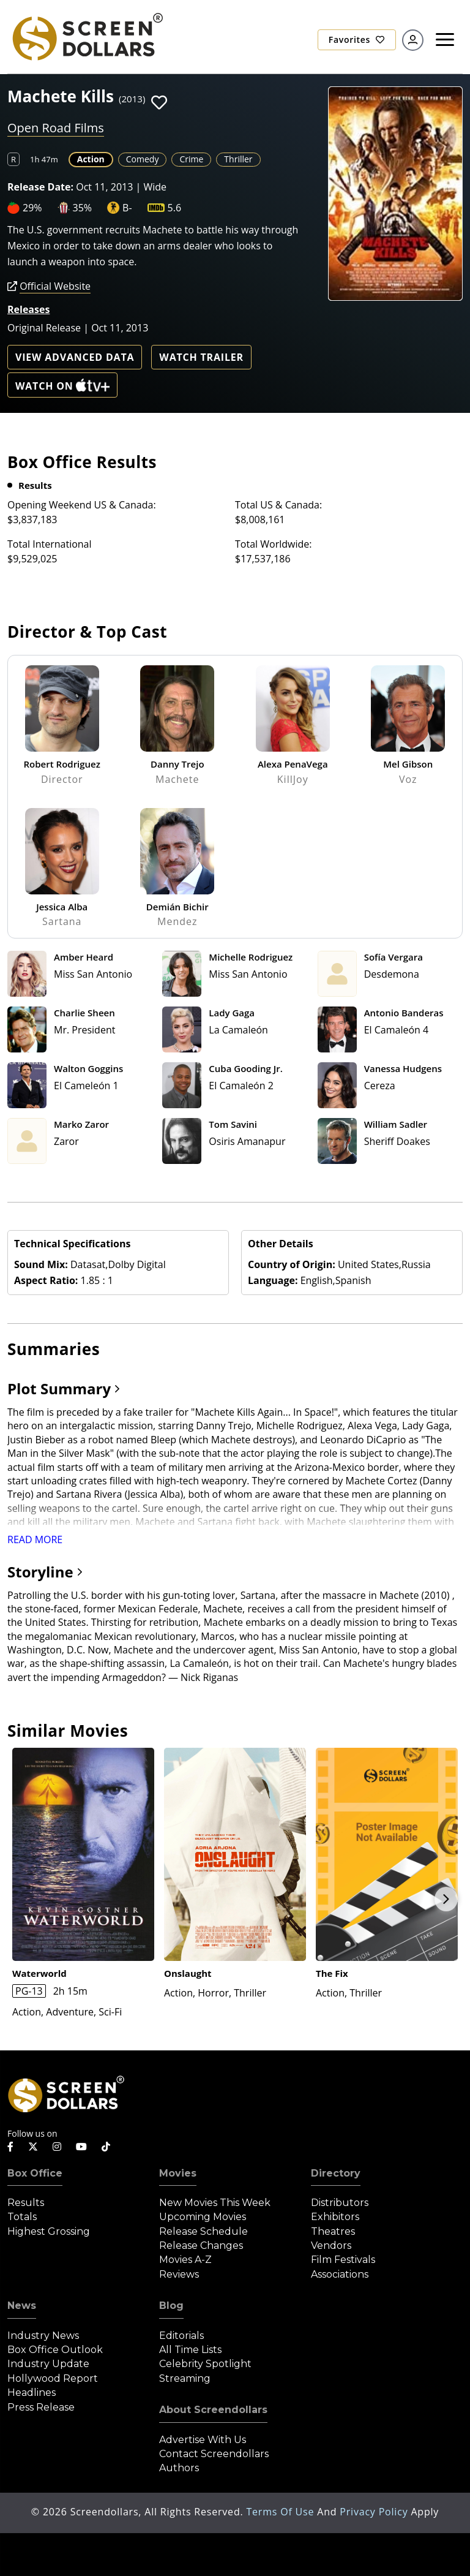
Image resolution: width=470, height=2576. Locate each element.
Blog (171, 2305)
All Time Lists (190, 2349)
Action (91, 159)
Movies (177, 2173)
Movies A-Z (185, 2259)
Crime (191, 159)
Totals (22, 2217)
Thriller (238, 159)
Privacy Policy (375, 2511)
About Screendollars (213, 2409)
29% (32, 207)
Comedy (142, 159)
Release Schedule (203, 2231)
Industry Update (48, 2364)
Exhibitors (335, 2217)
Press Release (41, 2407)
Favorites (357, 39)
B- (127, 207)
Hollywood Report (52, 2378)
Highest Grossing (48, 2231)
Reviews (179, 2274)
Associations (339, 2274)
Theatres (333, 2231)
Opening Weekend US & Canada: (81, 505)
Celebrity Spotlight (205, 2364)
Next (446, 1899)
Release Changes (201, 2245)
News (21, 2305)
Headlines (31, 2392)
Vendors (331, 2245)
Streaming (185, 2378)
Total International (49, 544)
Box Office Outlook (55, 2349)
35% (82, 207)
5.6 (175, 207)
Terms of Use (281, 2511)
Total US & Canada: (278, 505)
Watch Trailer (201, 357)
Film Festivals (343, 2259)
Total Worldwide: (273, 544)
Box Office (34, 2173)
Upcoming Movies (202, 2217)
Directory (335, 2173)
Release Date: (40, 187)
